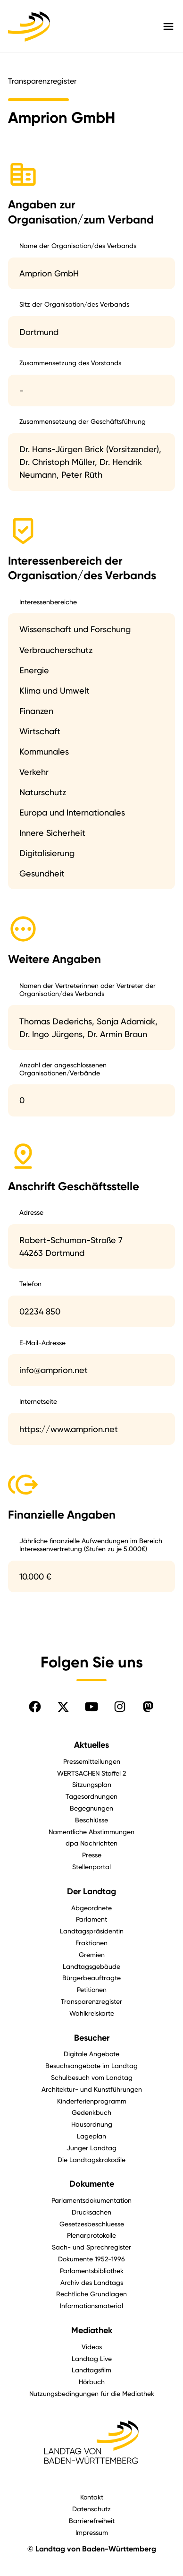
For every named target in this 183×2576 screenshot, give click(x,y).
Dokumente (91, 2184)
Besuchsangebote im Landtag (91, 2065)
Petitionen (92, 1989)
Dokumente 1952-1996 (91, 2259)
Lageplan (91, 2136)
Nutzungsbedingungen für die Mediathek (91, 2393)
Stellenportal (91, 1867)
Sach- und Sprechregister (91, 2247)
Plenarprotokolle (91, 2235)
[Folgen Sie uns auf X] (63, 1706)
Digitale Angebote (91, 2054)
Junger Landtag (91, 2148)
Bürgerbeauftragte (91, 1978)
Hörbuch (92, 2382)
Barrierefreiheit (92, 2520)
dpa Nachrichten (91, 1843)
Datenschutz (91, 2509)
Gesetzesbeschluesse (91, 2224)
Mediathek (91, 2330)
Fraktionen (91, 1943)
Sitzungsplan (91, 1784)
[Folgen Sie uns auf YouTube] (91, 1706)
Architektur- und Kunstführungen (92, 2089)
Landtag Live (92, 2358)
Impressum (91, 2532)
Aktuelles (91, 1745)
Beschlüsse (91, 1820)
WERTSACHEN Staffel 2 (91, 1773)
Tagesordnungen (91, 1796)
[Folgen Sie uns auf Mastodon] (148, 1706)
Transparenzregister (91, 2001)
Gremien (92, 1954)
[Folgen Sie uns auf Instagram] (119, 1706)
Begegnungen (91, 1808)
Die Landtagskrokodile (91, 2159)
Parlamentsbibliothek (92, 2271)
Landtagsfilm (91, 2370)
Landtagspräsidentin (92, 1931)
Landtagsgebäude (91, 1966)
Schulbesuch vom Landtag (92, 2077)
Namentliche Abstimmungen (91, 1832)
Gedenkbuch (91, 2112)
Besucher (91, 2038)
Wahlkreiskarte (91, 2013)
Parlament (91, 1919)
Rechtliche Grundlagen (91, 2294)
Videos (92, 2347)
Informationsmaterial (91, 2305)
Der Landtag (91, 1891)
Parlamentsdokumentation (91, 2200)
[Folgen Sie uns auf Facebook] (35, 1706)
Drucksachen (91, 2212)
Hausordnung (91, 2124)
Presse (91, 1855)
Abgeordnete (91, 1908)
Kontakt (91, 2497)
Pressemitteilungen (91, 1761)
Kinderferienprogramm (91, 2101)
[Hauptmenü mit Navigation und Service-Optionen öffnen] (168, 26)
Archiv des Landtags (91, 2282)
